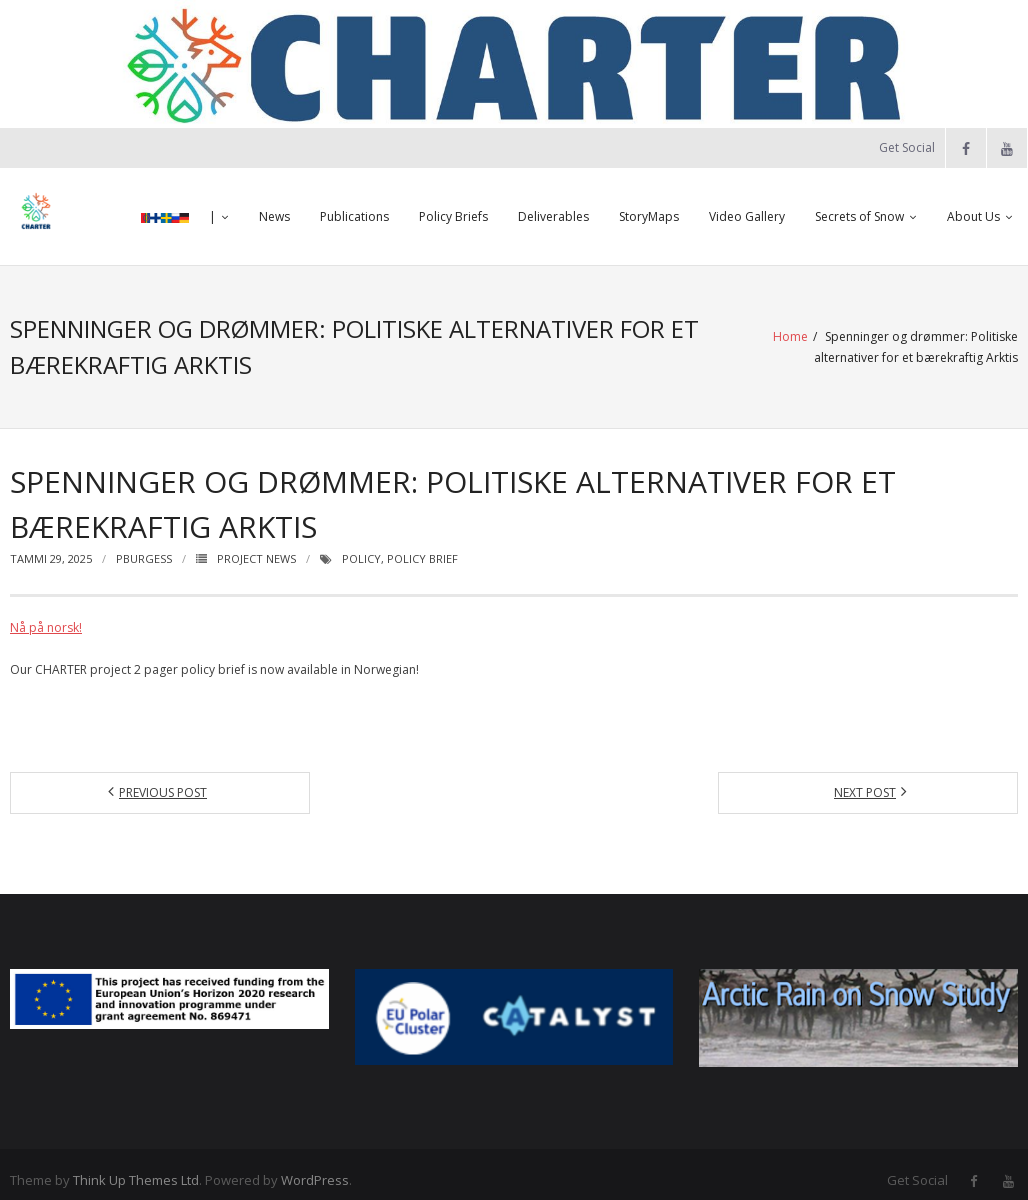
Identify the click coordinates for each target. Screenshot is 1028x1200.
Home (583, 341)
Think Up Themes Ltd (136, 1168)
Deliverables (553, 216)
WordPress (315, 1168)
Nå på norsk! (46, 615)
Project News (256, 546)
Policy (361, 546)
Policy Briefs (453, 216)
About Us (973, 216)
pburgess (144, 546)
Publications (354, 216)
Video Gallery (747, 216)
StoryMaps (649, 216)
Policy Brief (422, 546)
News (274, 216)
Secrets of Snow (859, 216)
